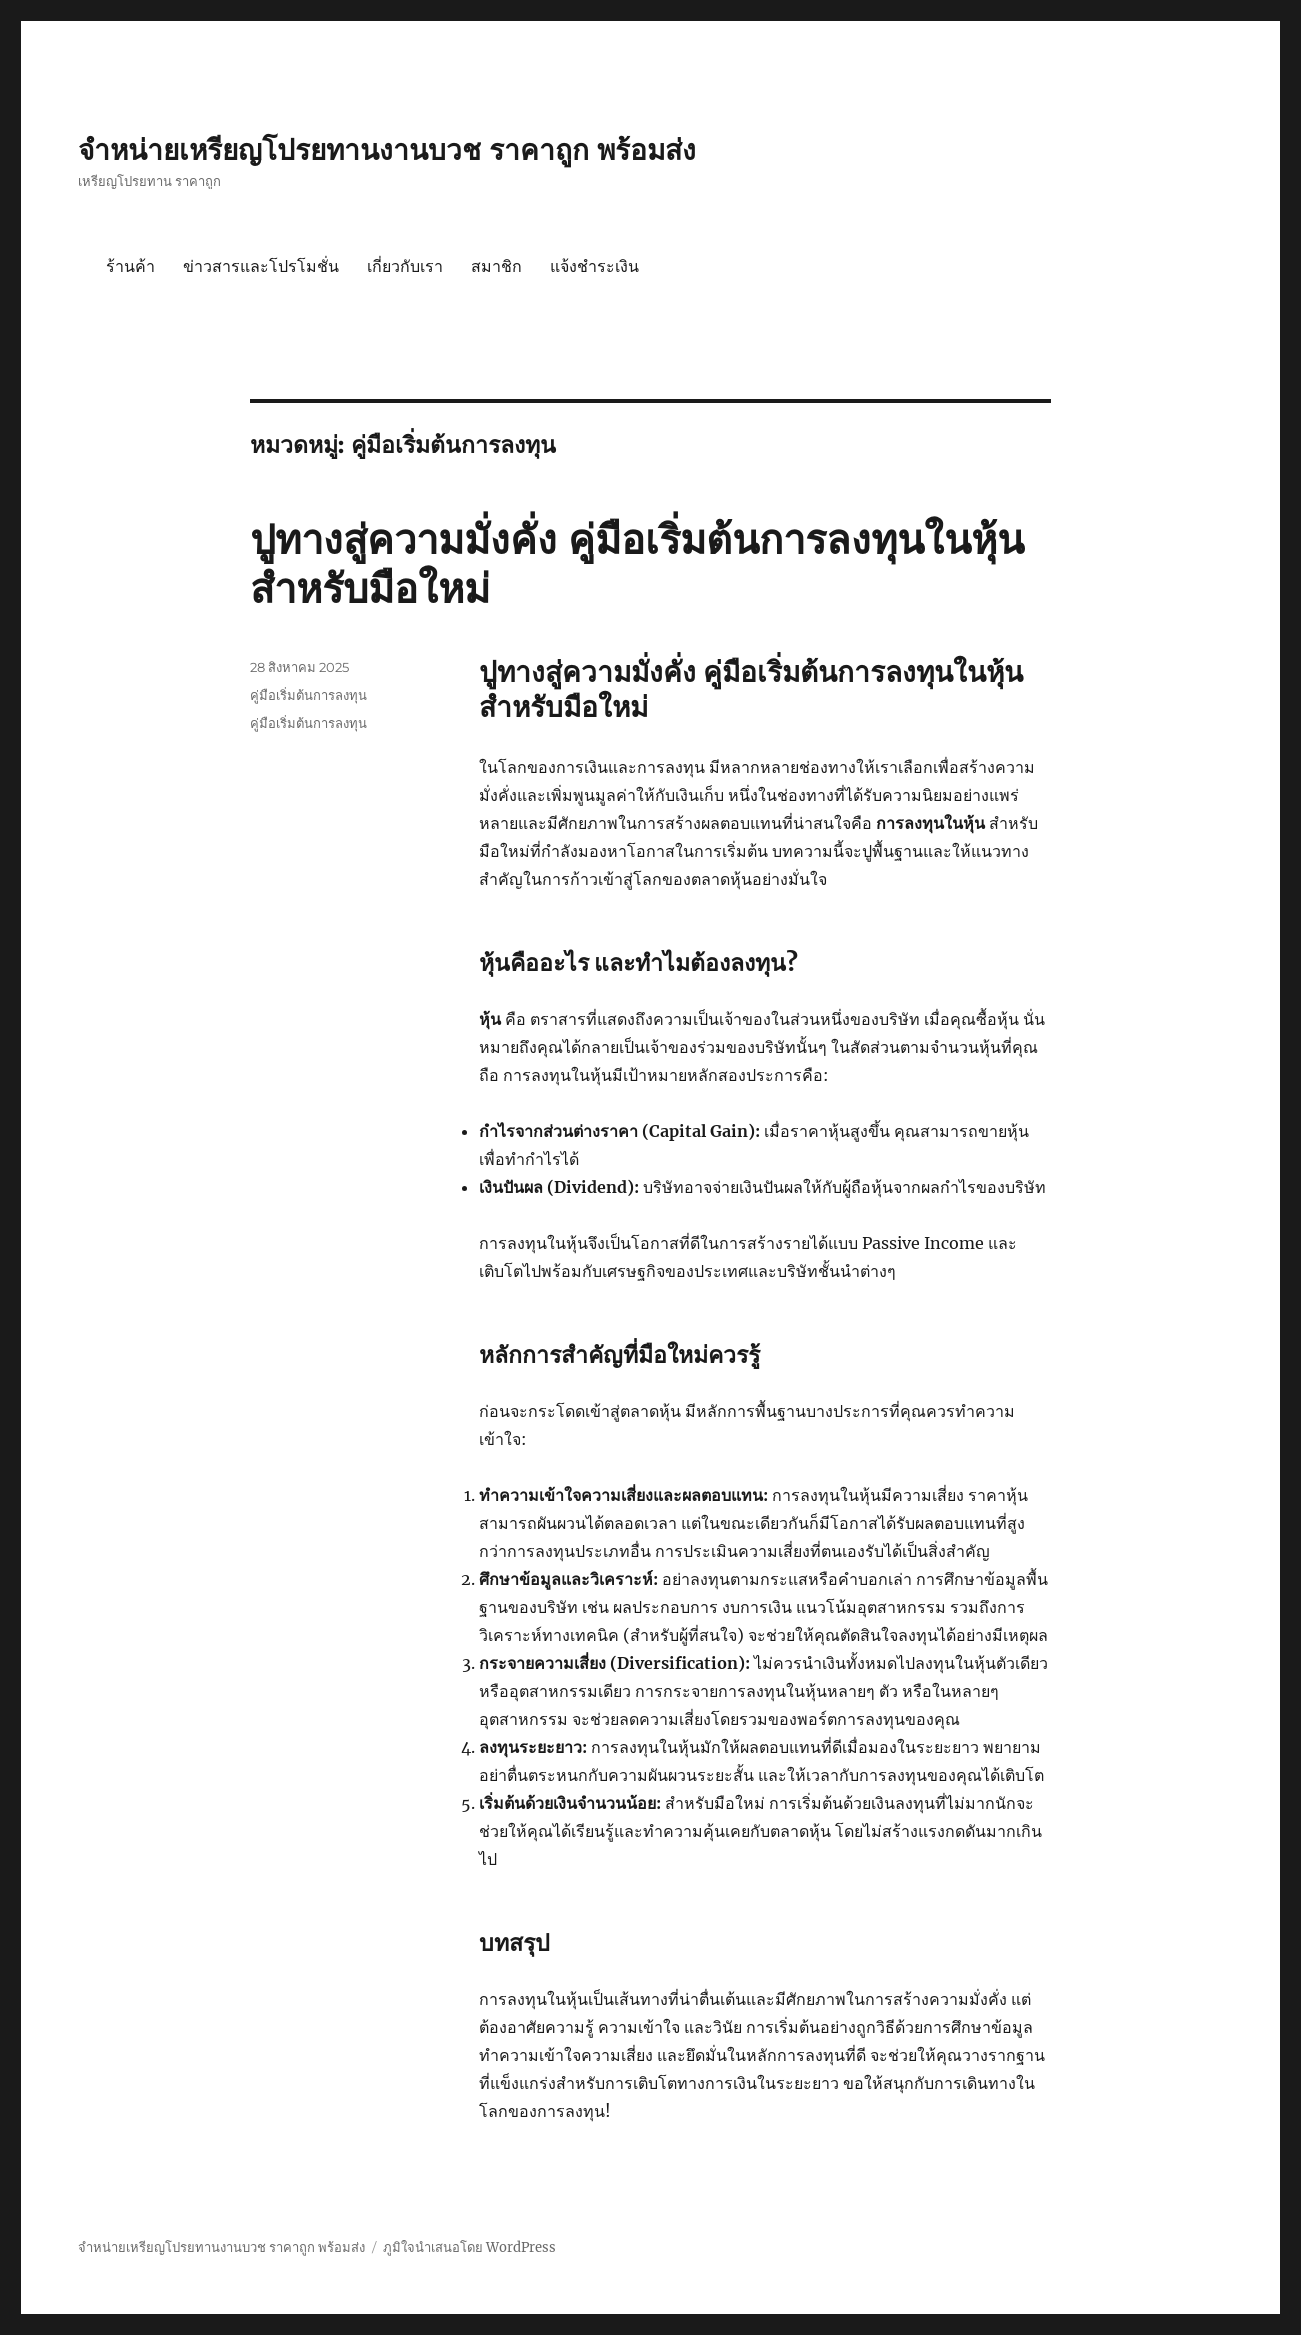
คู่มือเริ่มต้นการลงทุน (308, 695)
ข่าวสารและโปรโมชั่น (261, 266)
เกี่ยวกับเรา (405, 266)
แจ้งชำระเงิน (594, 266)
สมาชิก (496, 266)
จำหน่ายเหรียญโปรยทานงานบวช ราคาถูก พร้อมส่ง (387, 150)
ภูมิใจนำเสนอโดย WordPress (469, 2247)
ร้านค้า (130, 266)
